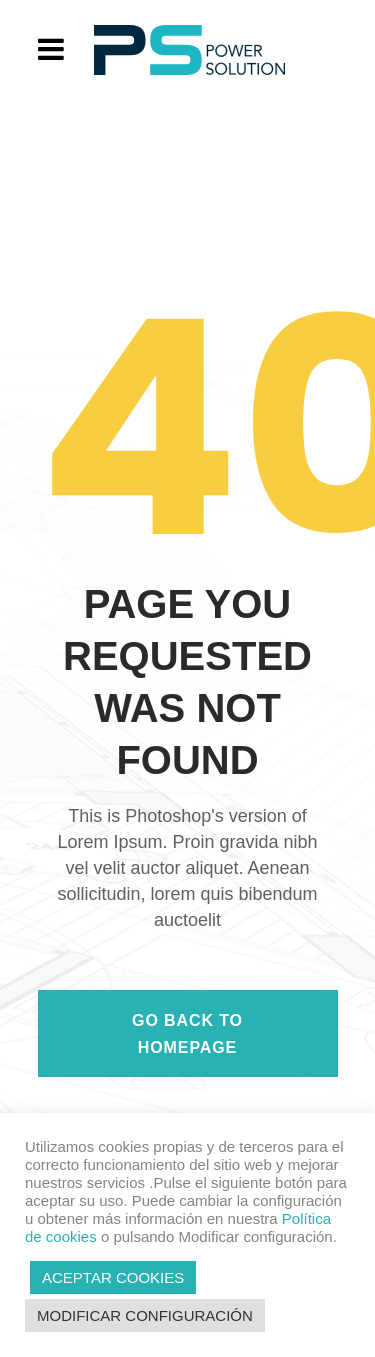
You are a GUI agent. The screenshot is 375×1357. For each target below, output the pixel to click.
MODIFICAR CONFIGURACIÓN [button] (145, 1315)
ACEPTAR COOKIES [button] (113, 1277)
